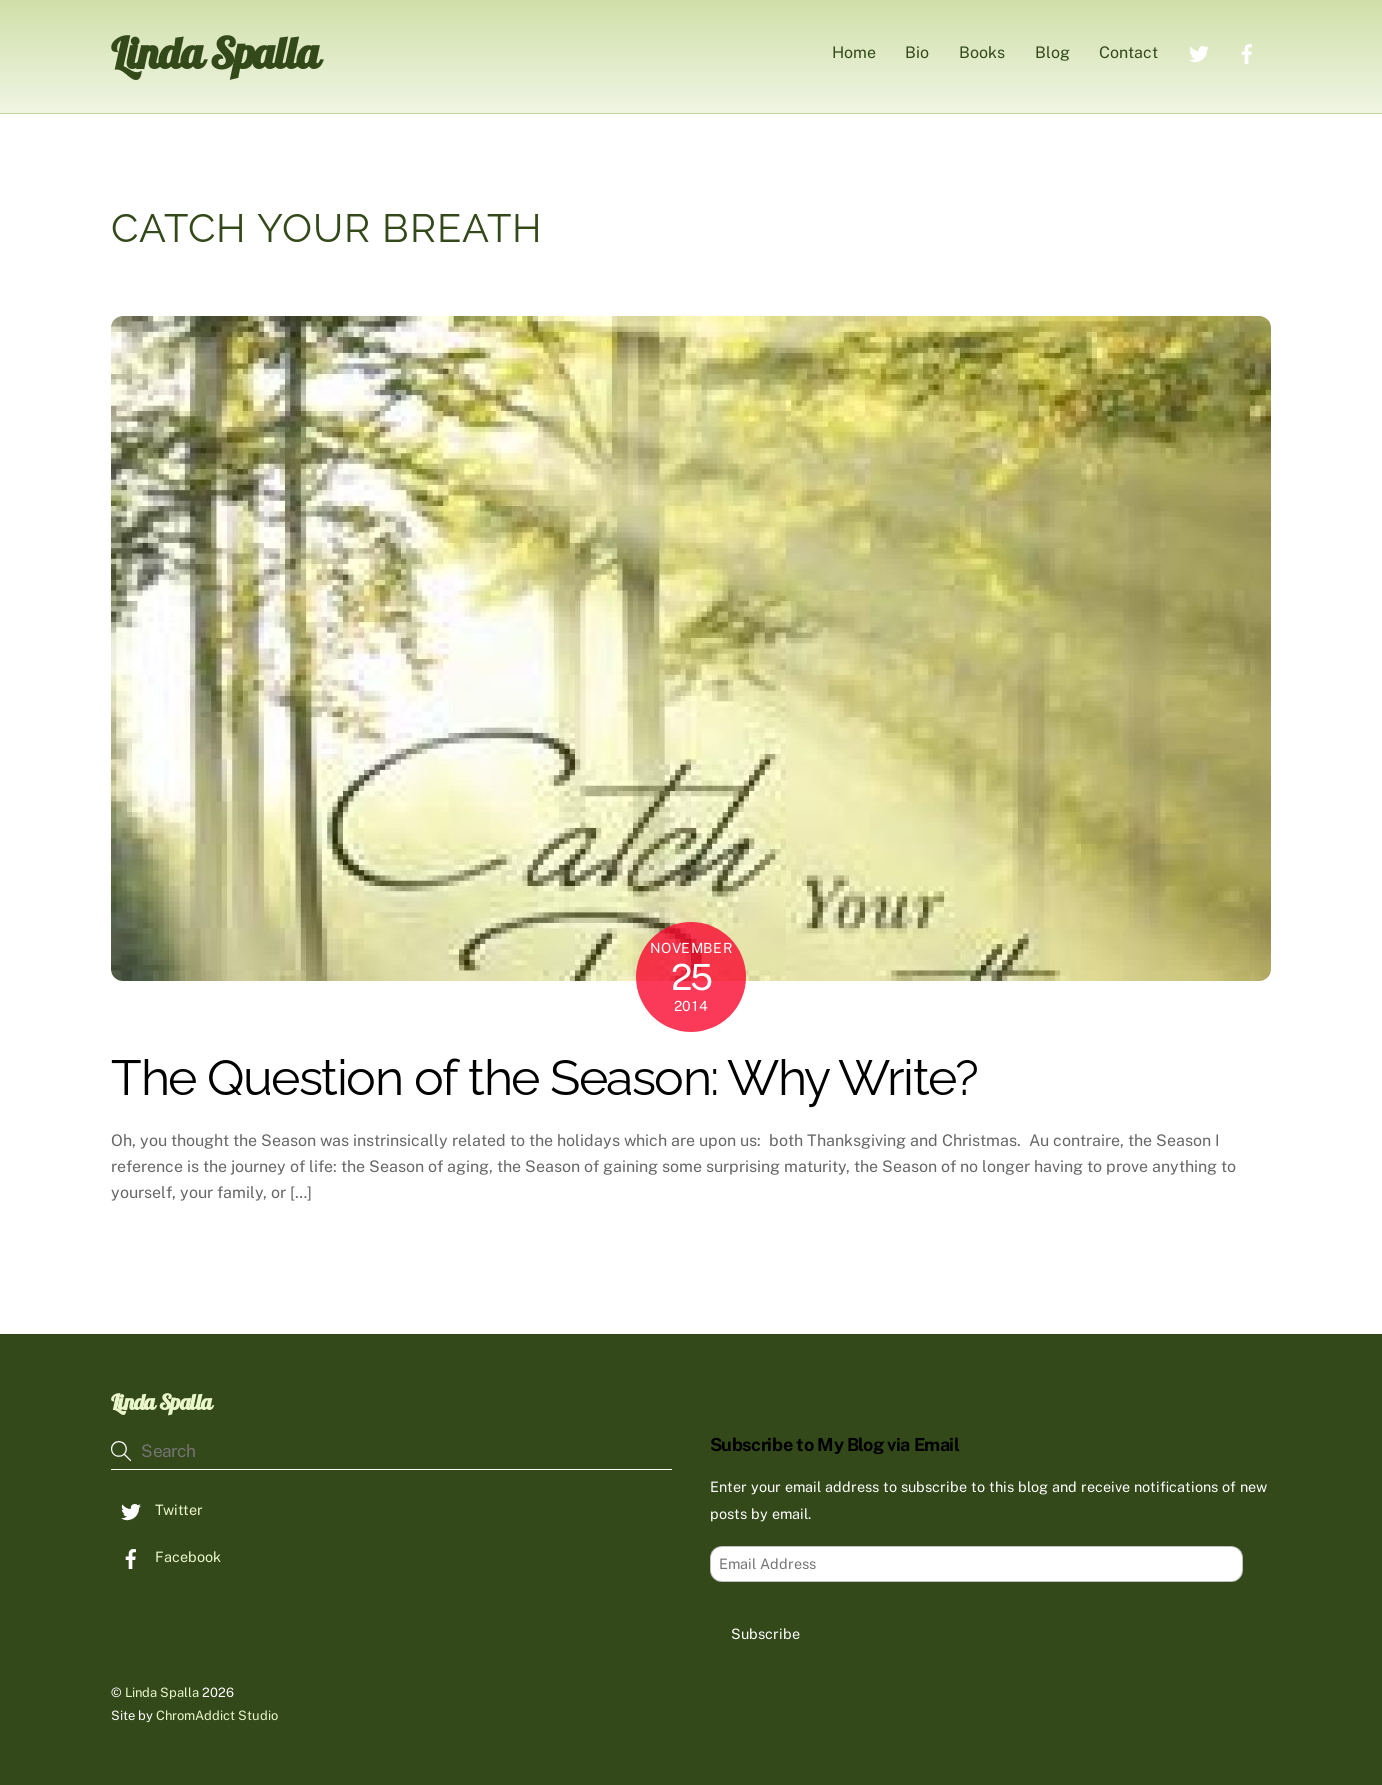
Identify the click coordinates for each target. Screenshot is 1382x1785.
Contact (1128, 52)
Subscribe (765, 1633)
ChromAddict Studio (217, 1715)
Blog (1052, 52)
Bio (917, 52)
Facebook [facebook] (166, 1556)
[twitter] (1199, 51)
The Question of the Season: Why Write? (544, 1077)
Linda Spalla (162, 1692)
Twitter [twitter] (157, 1509)
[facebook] (1247, 51)
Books (982, 52)
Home (854, 52)
